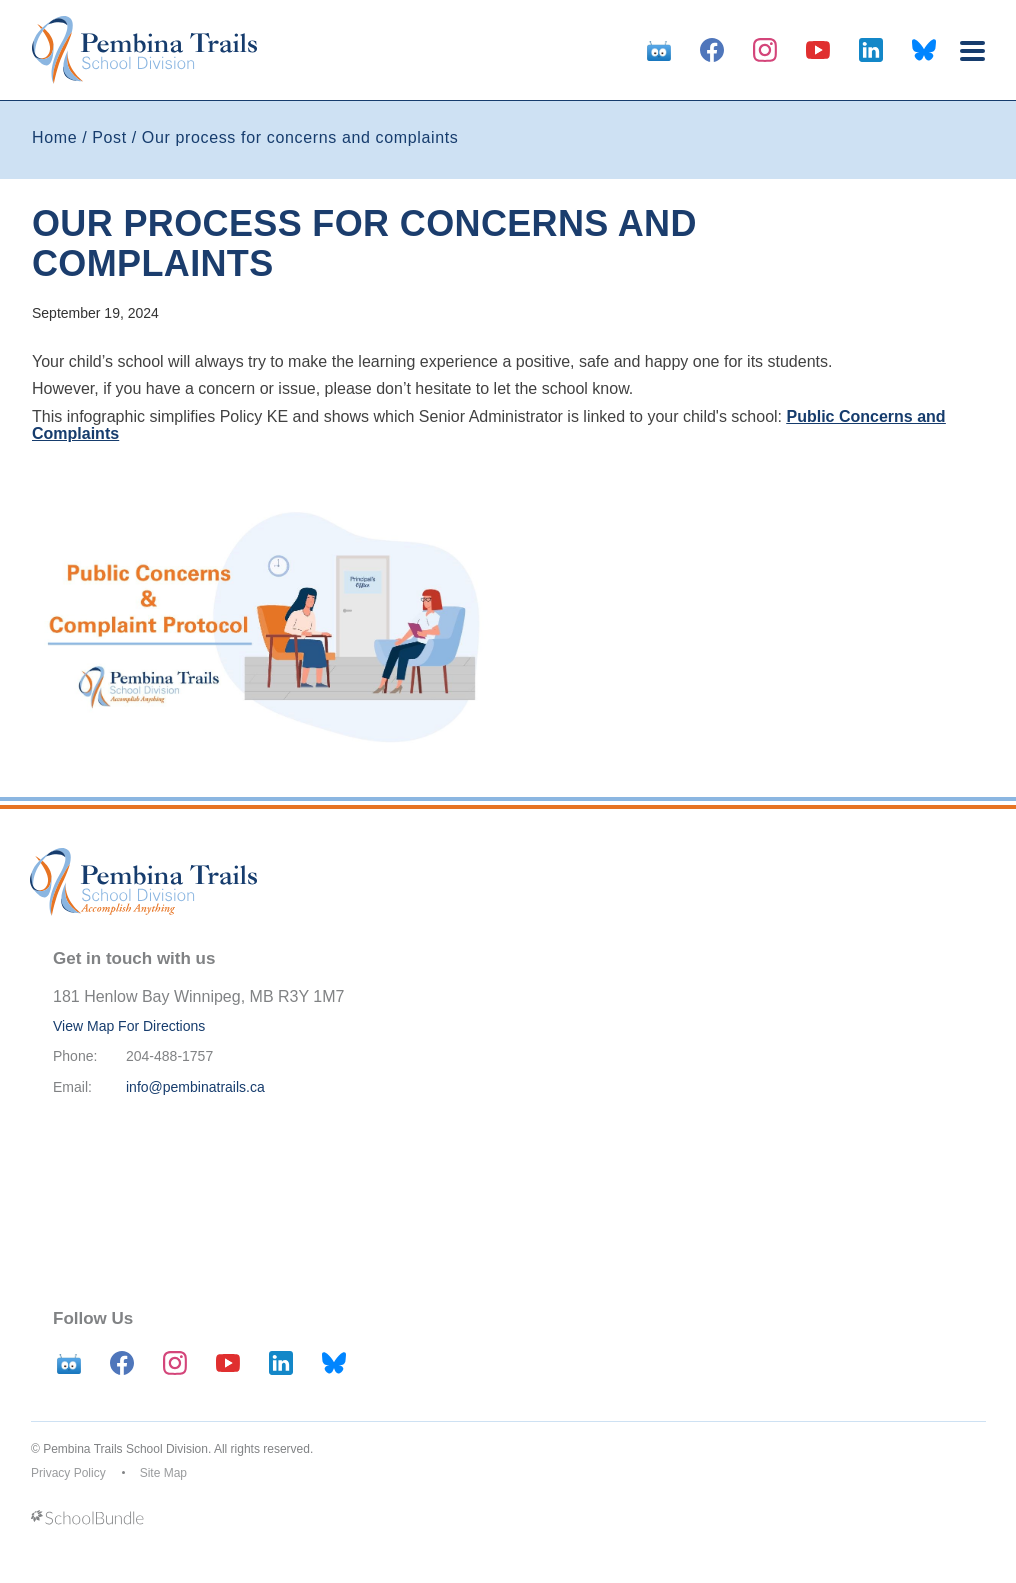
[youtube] (818, 50)
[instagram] (765, 50)
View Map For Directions (129, 1026)
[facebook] (712, 50)
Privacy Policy (68, 1473)
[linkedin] (871, 50)
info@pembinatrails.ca (195, 1087)
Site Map (163, 1473)
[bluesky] (924, 50)
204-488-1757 (169, 1056)
